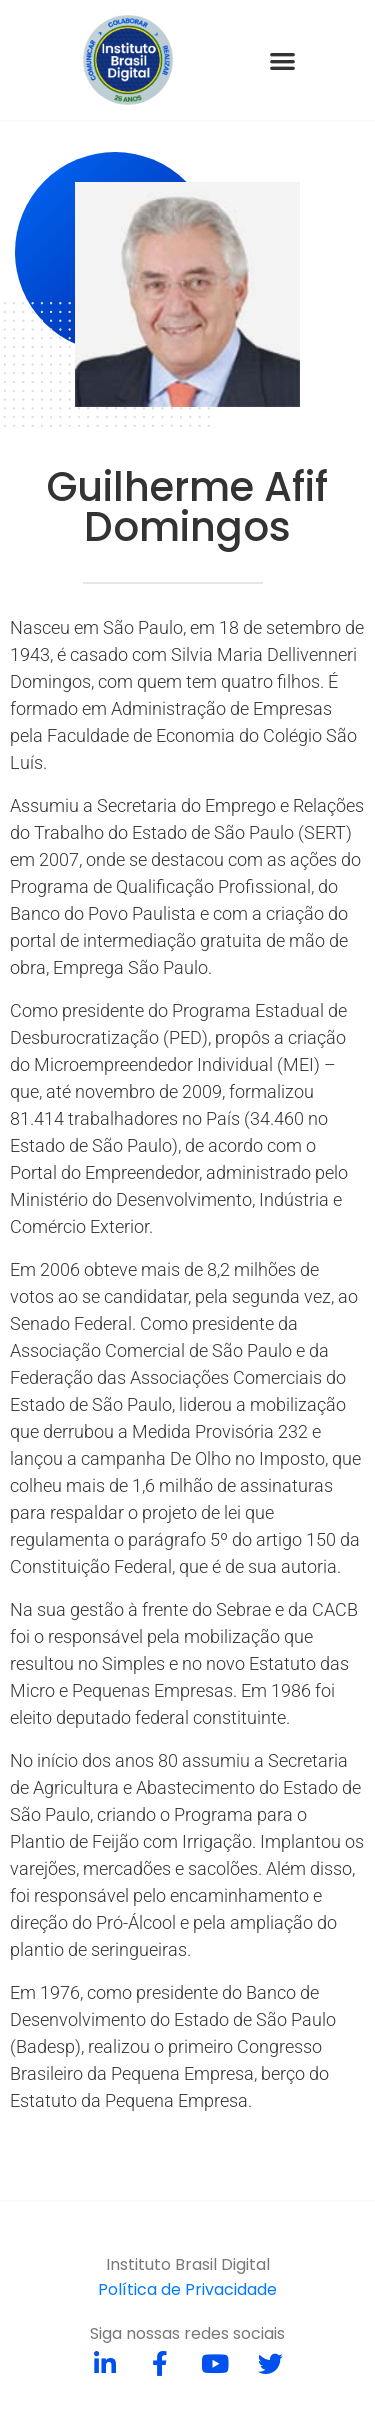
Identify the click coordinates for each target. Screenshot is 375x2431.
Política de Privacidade (187, 2289)
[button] (283, 60)
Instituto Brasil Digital (188, 2264)
